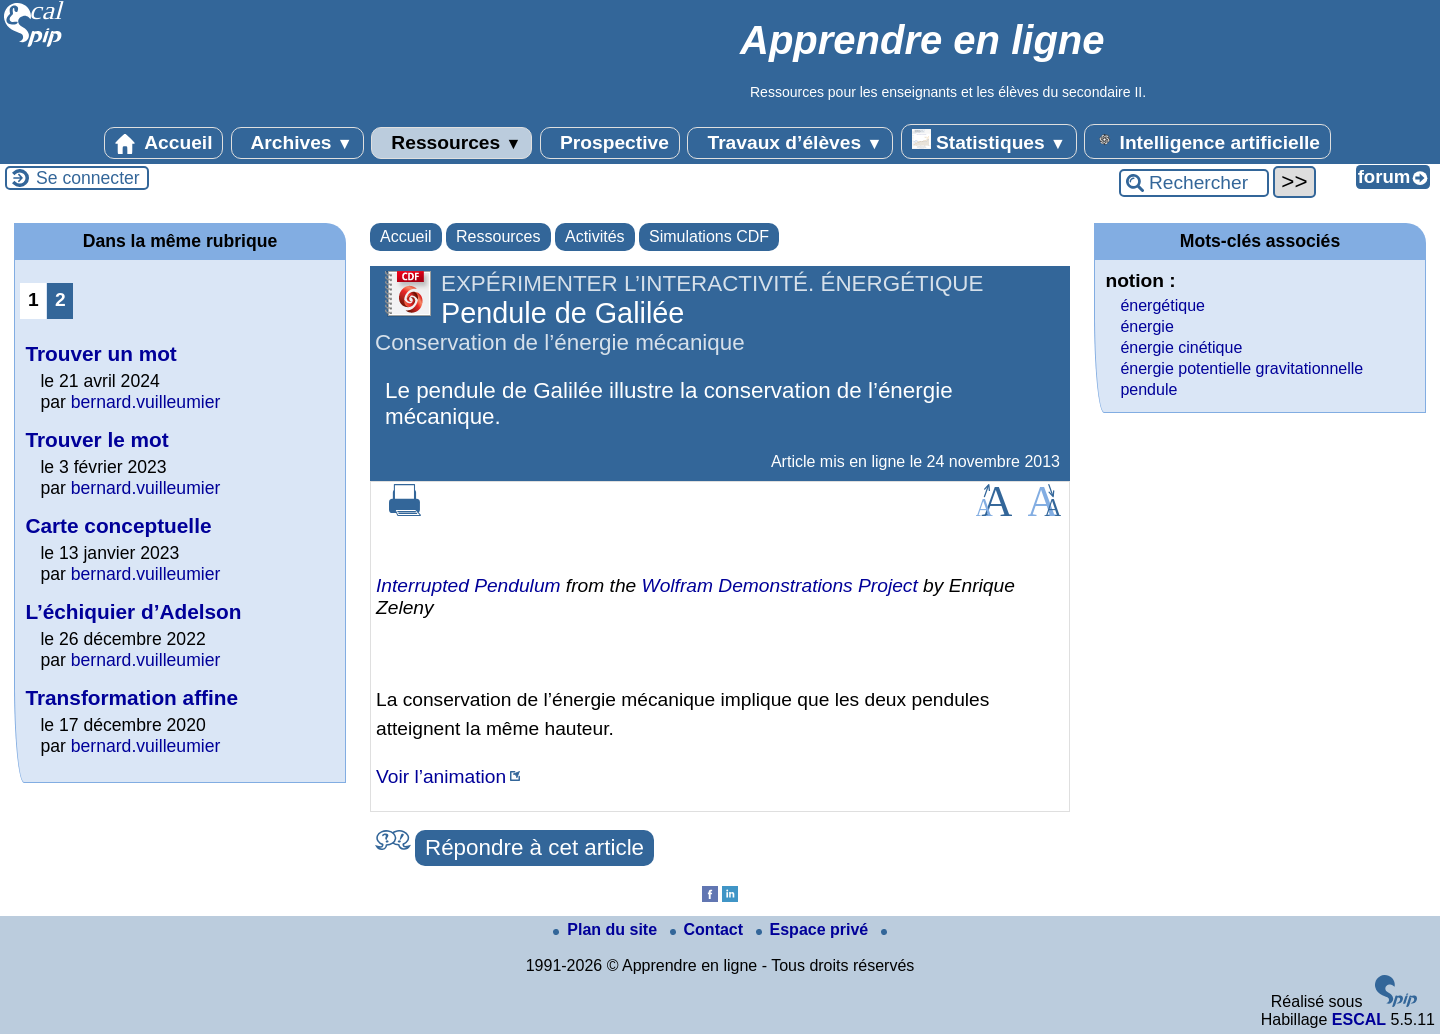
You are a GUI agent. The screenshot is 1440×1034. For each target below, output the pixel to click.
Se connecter (88, 178)
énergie (1146, 326)
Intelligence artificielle (1207, 141)
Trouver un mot (100, 353)
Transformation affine (131, 697)
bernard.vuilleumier (146, 402)
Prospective (610, 143)
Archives (297, 143)
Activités (595, 236)
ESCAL (1359, 1019)
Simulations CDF (709, 236)
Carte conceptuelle (118, 525)
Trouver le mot (96, 439)
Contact (709, 929)
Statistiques (989, 141)
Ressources (451, 143)
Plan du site (607, 929)
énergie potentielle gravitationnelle (1241, 368)
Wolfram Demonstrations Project (780, 585)
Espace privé (814, 929)
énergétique (1162, 305)
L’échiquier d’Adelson (133, 611)
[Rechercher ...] (1194, 183)
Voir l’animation (441, 776)
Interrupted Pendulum (468, 585)
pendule (1148, 389)
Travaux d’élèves (790, 143)
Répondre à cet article (534, 847)
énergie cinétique (1181, 347)
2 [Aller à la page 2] (60, 299)
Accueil (164, 143)
